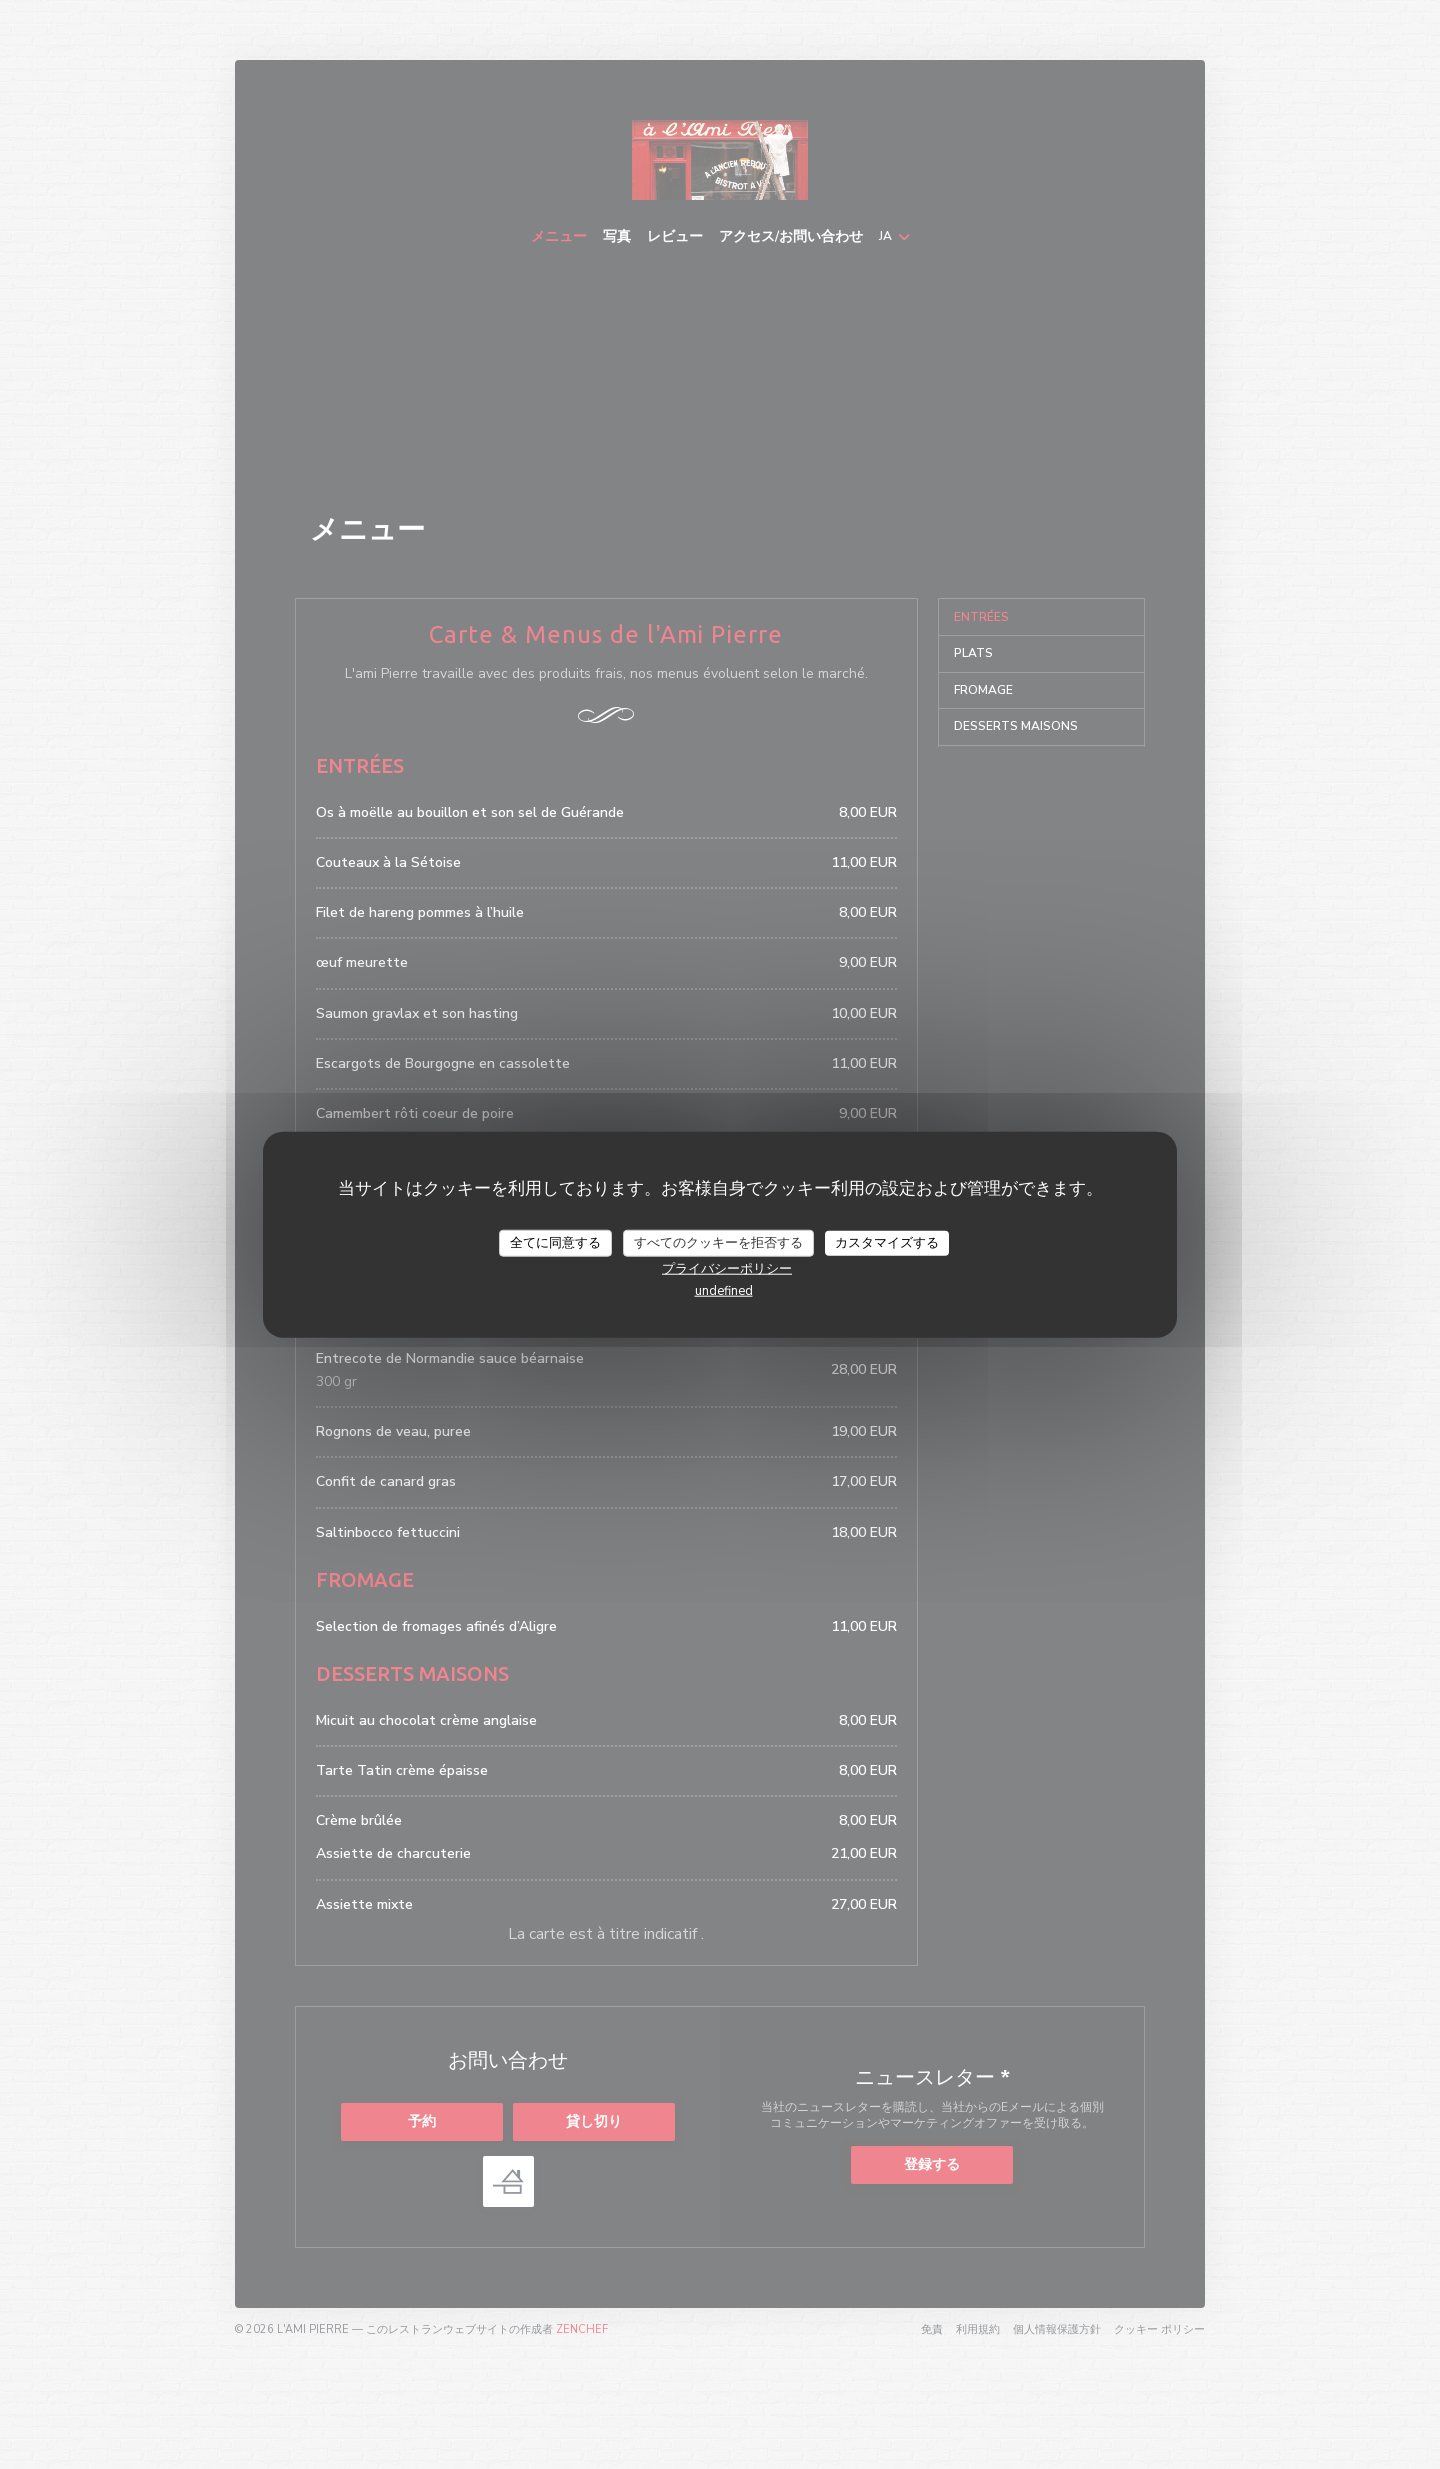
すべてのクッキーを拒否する (718, 1242)
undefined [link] (724, 1291)
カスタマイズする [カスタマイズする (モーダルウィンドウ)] (887, 1242)
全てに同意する (555, 1242)
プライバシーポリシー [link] (727, 1269)
